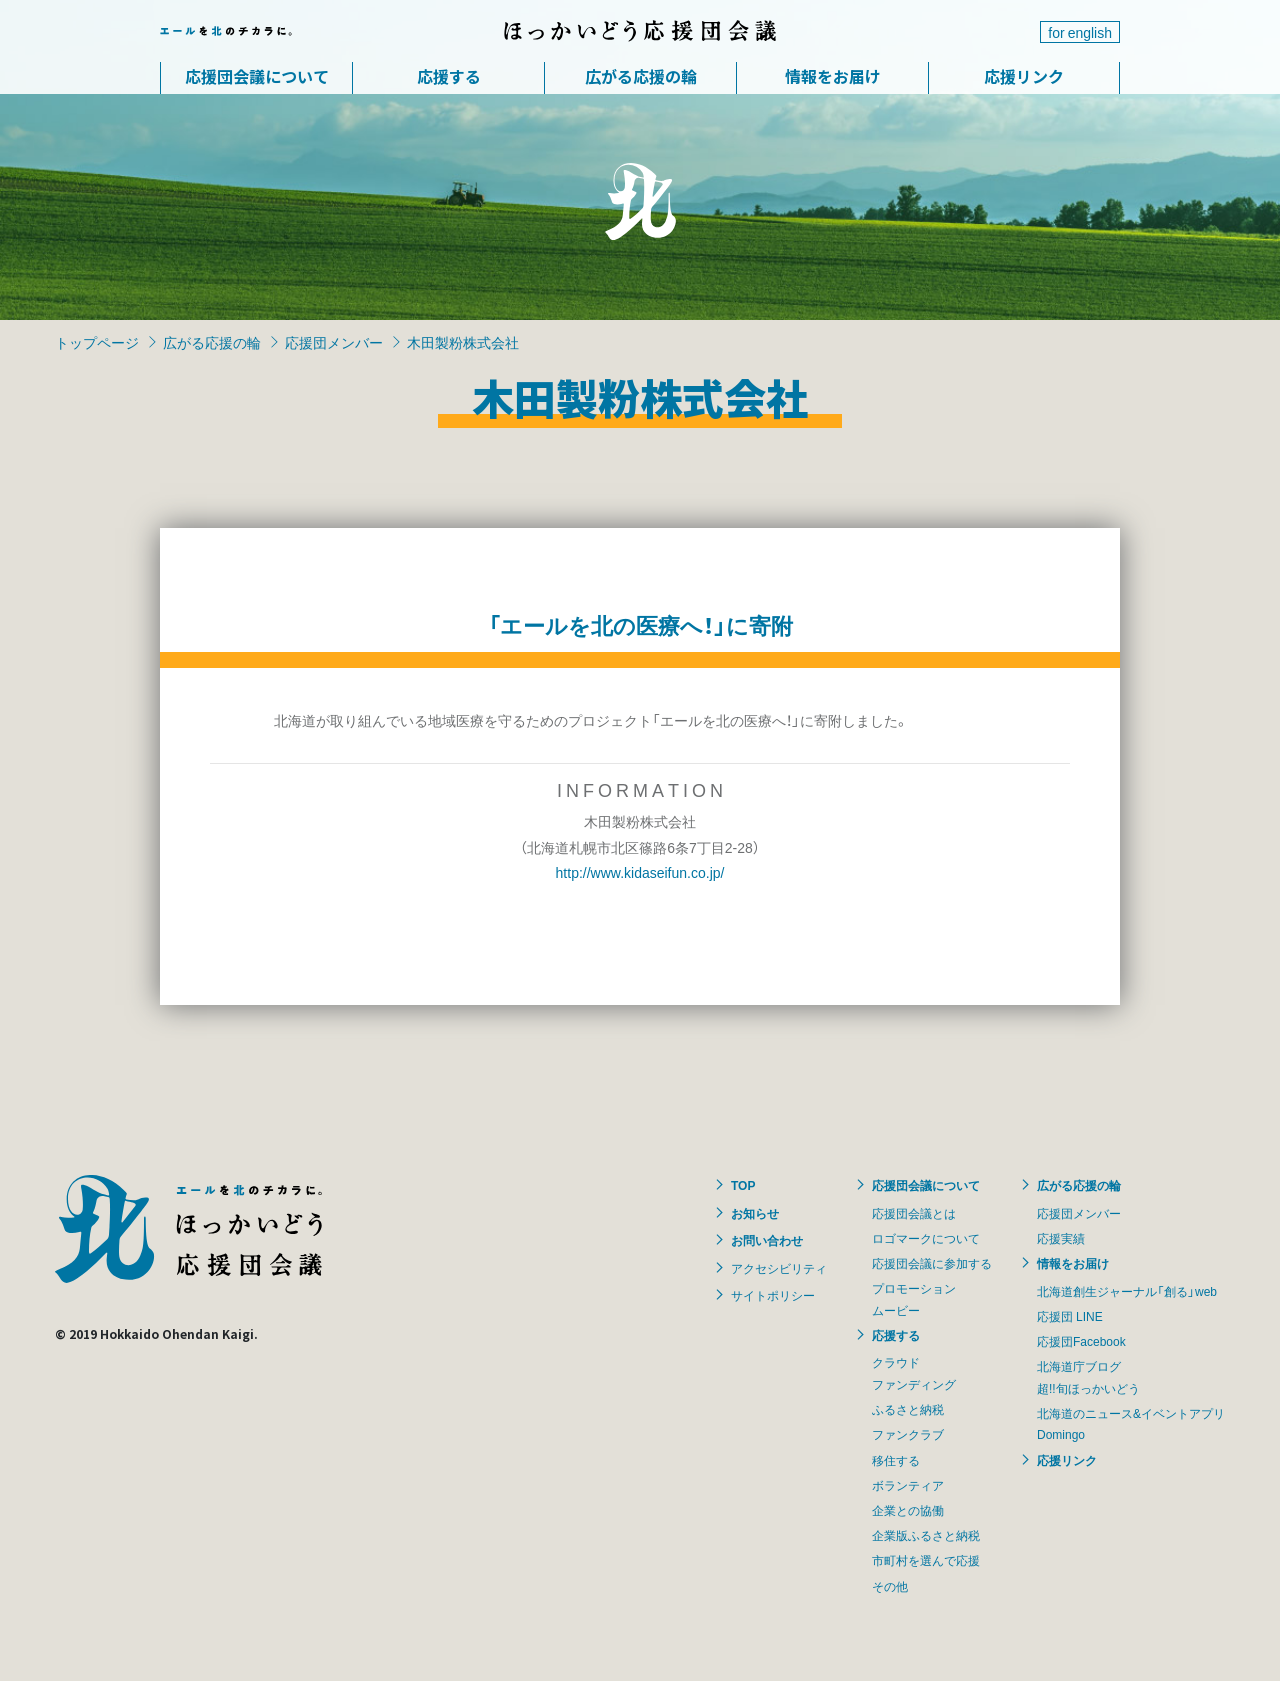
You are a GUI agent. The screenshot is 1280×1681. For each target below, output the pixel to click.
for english (1080, 32)
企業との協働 (908, 1510)
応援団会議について (257, 76)
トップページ (97, 342)
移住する (896, 1460)
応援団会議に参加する (932, 1263)
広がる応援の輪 (641, 76)
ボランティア (908, 1485)
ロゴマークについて (926, 1238)
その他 (890, 1586)
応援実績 (1061, 1238)
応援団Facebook (1081, 1341)
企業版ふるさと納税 (926, 1535)
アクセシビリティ (779, 1268)
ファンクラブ (908, 1434)
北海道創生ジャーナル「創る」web (1127, 1291)
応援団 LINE (1070, 1316)
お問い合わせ (767, 1240)
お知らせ (755, 1213)
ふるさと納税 (908, 1409)
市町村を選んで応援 (926, 1560)
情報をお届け (833, 76)
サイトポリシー (773, 1295)
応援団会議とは (914, 1213)
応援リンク (1024, 76)
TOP (743, 1185)
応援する (449, 76)
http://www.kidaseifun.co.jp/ (640, 872)
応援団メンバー (334, 342)
